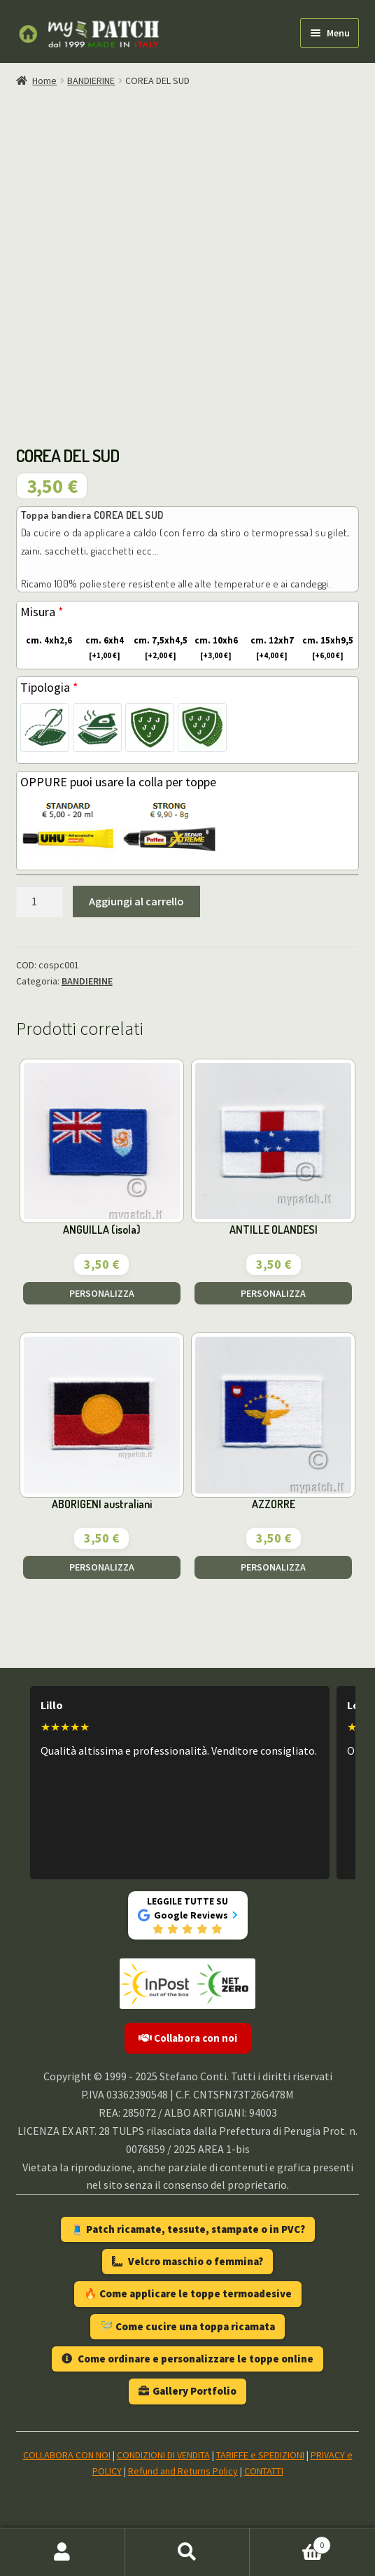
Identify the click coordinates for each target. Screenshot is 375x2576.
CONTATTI (263, 2471)
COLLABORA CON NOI (67, 2455)
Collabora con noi (188, 2038)
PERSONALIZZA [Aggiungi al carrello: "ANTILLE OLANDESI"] (273, 1293)
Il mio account (62, 2552)
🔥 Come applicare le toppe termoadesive (188, 2293)
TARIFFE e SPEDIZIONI (260, 2455)
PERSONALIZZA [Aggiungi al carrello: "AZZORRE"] (273, 1567)
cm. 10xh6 (213, 648)
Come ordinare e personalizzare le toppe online (187, 2358)
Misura (42, 612)
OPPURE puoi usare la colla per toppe (118, 782)
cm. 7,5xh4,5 (160, 648)
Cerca (187, 2552)
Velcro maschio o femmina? (187, 2261)
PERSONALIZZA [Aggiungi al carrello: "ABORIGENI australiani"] (101, 1567)
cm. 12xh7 (269, 648)
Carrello (290, 2542)
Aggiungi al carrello (136, 901)
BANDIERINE (91, 80)
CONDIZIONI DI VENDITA (163, 2455)
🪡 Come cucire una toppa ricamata (187, 2326)
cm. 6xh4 (100, 648)
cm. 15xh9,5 (327, 648)
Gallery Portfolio (187, 2390)
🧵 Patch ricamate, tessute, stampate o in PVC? (188, 2229)
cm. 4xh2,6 (47, 641)
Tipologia (49, 687)
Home (44, 80)
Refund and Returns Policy (183, 2471)
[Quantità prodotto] (40, 902)
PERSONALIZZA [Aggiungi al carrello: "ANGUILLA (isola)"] (101, 1293)
